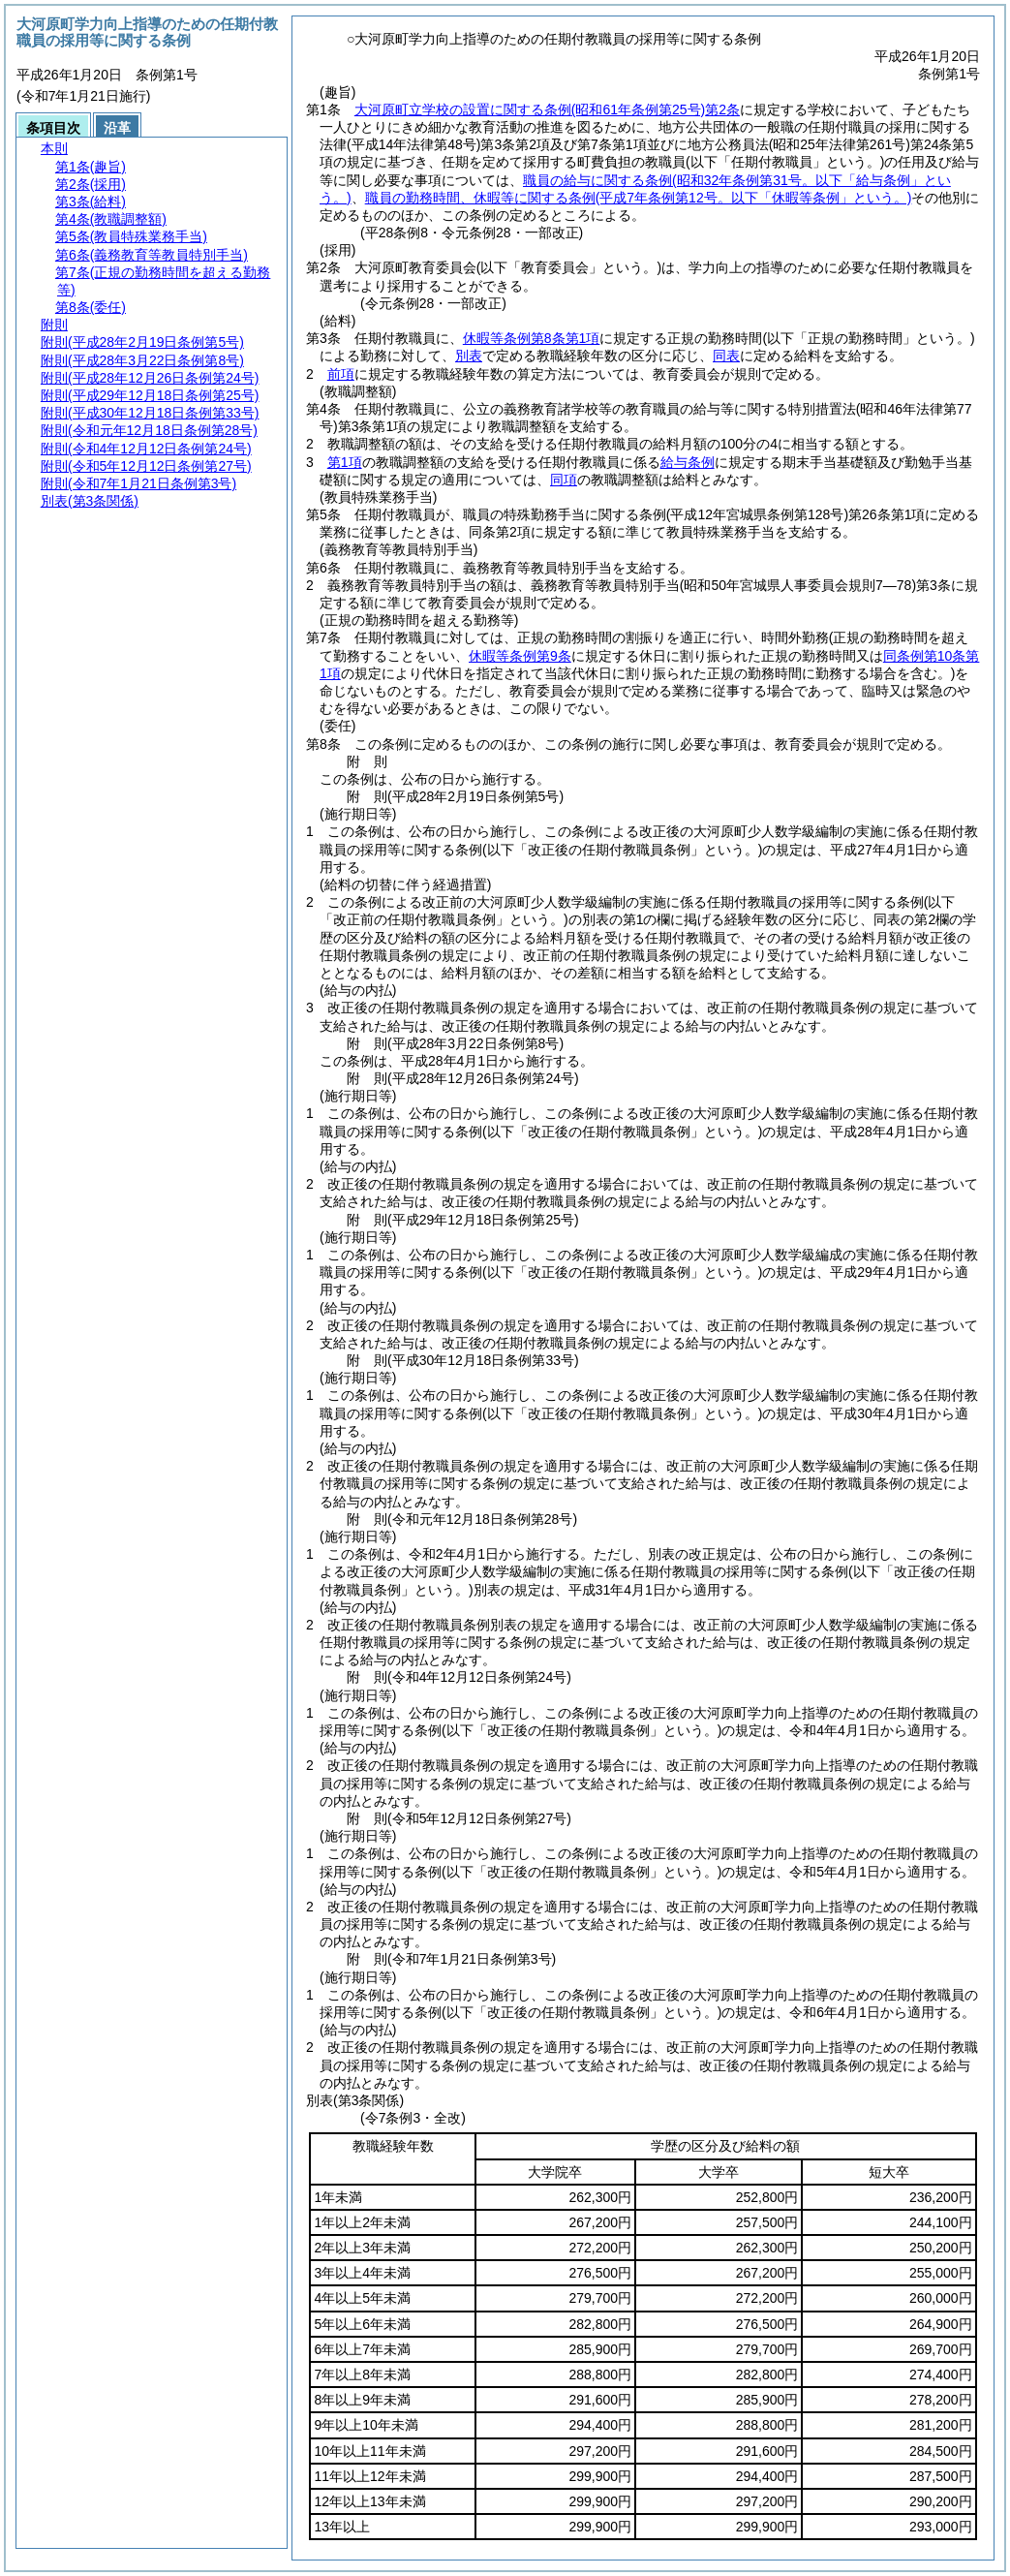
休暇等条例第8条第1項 (531, 338)
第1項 (344, 462)
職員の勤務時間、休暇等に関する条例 (638, 197)
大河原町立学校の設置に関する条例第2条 (547, 109)
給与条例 (687, 462)
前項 (340, 374)
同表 (726, 355)
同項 (563, 479)
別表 (468, 355)
